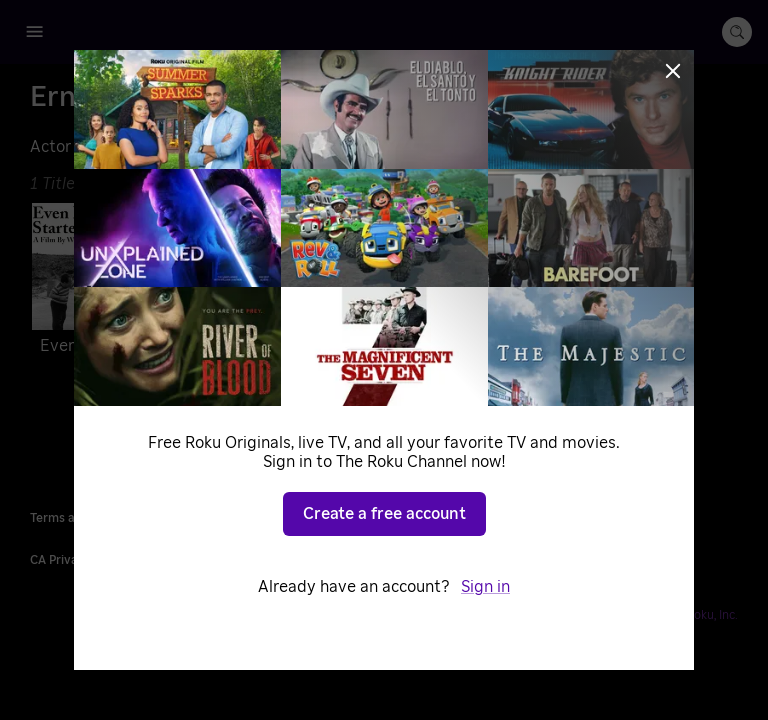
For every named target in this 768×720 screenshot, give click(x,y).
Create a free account (384, 514)
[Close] (673, 71)
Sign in (485, 587)
